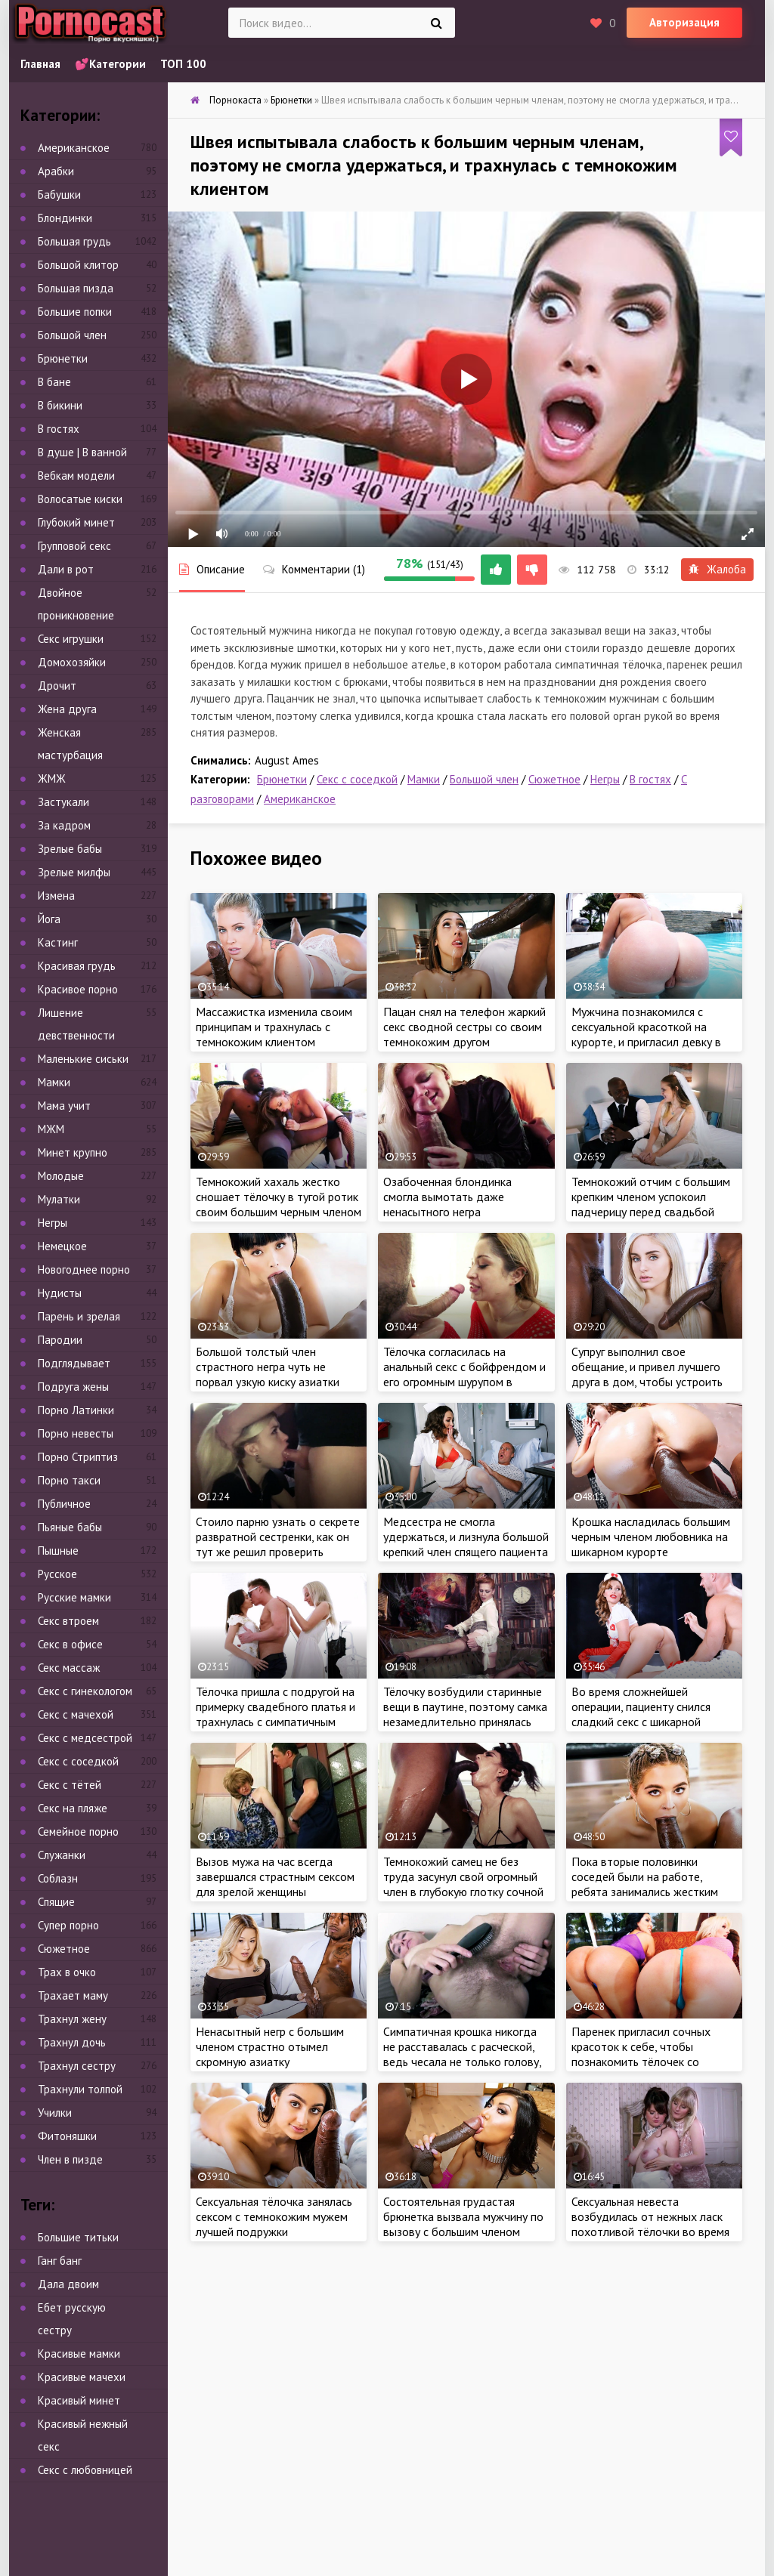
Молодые (61, 1176)
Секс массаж (69, 1667)
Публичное (64, 1503)
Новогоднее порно (84, 1269)
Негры (605, 779)
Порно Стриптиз (78, 1457)
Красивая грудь (77, 966)
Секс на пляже (72, 1808)
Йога (49, 919)
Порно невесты (75, 1433)
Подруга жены (73, 1386)
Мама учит (64, 1105)
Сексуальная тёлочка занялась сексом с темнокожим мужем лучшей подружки (274, 2216)
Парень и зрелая (79, 1316)
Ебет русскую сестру (72, 2318)
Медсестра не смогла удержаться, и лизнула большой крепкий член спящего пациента (466, 1536)
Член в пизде (70, 2159)
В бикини (60, 405)
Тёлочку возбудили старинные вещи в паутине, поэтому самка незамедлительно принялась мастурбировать (465, 1714)
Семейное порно (78, 1831)
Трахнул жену (72, 2019)
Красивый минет (79, 2400)
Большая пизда (75, 288)
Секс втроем (68, 1621)
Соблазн (58, 1878)
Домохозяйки (72, 662)
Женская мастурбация (70, 743)
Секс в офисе (70, 1644)
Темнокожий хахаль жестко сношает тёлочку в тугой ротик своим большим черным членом (278, 1196)
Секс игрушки (71, 639)
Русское (57, 1574)
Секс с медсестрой (85, 1738)
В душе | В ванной (82, 452)
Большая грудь (74, 241)
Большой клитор (78, 265)
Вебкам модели (76, 475)
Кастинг (58, 942)
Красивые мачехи (81, 2377)
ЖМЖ (52, 778)
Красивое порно (78, 989)
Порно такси (69, 1480)
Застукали (63, 802)
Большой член (484, 779)
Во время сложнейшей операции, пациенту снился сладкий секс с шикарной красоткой (641, 1714)
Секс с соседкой (357, 779)
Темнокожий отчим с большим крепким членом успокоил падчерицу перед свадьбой (650, 1196)
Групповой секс (74, 546)
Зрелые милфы (74, 872)
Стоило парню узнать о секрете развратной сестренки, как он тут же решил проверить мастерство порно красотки (278, 1544)
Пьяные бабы (70, 1527)
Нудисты (60, 1293)
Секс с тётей (69, 1785)
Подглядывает (74, 1363)
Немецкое (62, 1246)
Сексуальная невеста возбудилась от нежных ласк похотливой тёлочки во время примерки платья (650, 2224)
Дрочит (57, 685)
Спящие (56, 1902)
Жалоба (717, 569)
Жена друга (67, 709)
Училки (55, 2112)
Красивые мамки (79, 2353)
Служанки (61, 1855)
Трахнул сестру (77, 2066)
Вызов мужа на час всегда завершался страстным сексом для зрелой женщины (275, 1876)
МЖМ (51, 1129)
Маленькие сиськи (83, 1059)
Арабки (56, 171)
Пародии (60, 1340)
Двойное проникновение (76, 603)
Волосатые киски (80, 499)
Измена (56, 895)
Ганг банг (60, 2260)
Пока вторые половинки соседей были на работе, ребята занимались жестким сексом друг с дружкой (644, 1884)
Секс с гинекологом (85, 1691)
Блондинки (65, 218)
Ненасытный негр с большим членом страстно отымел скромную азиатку (270, 2046)
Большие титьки (78, 2237)
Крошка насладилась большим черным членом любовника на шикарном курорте (650, 1536)
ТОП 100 (183, 64)
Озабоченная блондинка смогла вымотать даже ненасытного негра (447, 1196)
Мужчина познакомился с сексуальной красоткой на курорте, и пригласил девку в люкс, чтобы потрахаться (646, 1034)
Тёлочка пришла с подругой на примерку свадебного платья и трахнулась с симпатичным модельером (275, 1714)
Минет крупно (72, 1152)
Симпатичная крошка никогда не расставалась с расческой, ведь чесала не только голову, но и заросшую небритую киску (463, 2054)
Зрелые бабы (70, 849)
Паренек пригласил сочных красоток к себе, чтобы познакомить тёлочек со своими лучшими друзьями (641, 2054)
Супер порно (68, 1925)
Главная (40, 64)
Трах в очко (67, 1972)
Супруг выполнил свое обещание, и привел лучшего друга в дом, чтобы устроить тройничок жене (647, 1374)
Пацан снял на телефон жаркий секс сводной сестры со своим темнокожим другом (464, 1026)
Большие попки (75, 311)
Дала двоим (68, 2284)
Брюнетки (282, 779)
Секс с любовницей (85, 2470)
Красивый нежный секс (83, 2435)
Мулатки (59, 1199)
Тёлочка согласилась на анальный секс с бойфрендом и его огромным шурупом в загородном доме (464, 1374)
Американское (300, 799)
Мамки (423, 779)
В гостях (650, 779)
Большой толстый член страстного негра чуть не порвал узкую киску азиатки (267, 1366)
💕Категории (110, 64)
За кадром (64, 825)
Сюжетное (554, 779)
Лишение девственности (76, 1023)
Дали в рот (66, 569)
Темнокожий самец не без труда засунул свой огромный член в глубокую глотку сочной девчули (463, 1884)
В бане (54, 382)
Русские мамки (74, 1597)
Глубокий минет (76, 522)
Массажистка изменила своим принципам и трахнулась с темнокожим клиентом (274, 1026)
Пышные (58, 1550)
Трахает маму (73, 1995)
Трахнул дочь (72, 2042)
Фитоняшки (67, 2136)
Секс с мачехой (75, 1714)
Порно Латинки (76, 1410)
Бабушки (59, 194)
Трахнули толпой (80, 2089)
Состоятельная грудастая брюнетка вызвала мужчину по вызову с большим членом (463, 2216)
